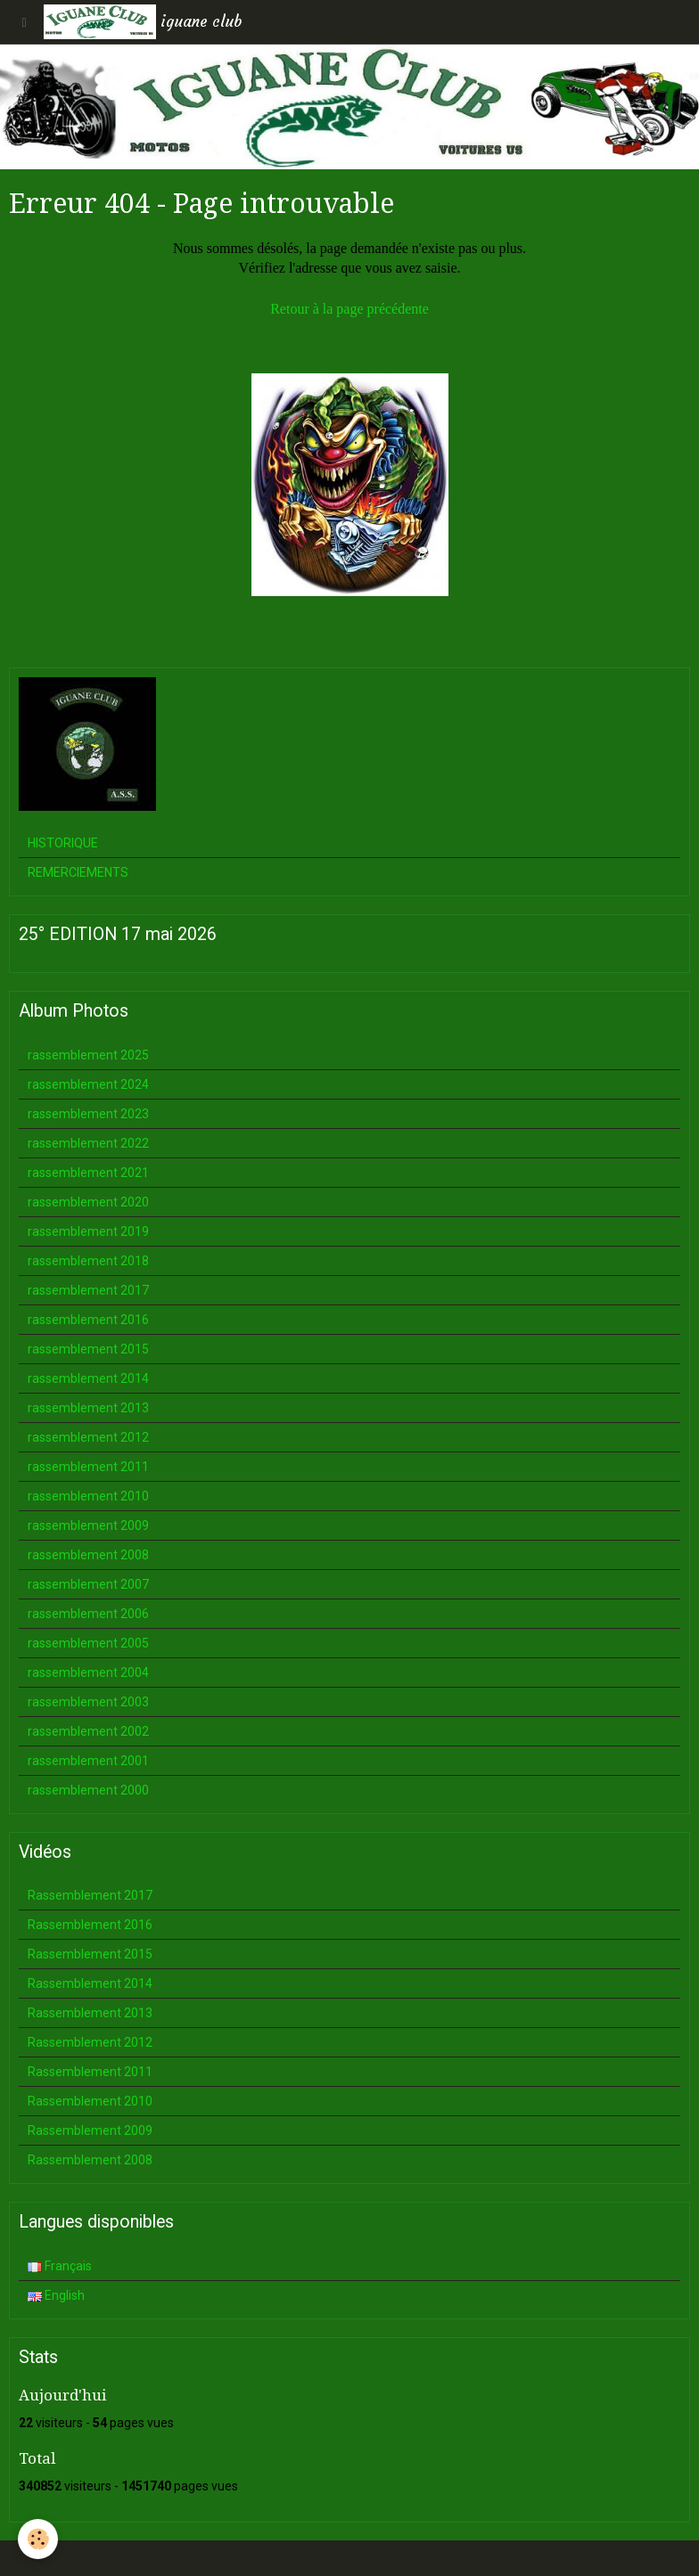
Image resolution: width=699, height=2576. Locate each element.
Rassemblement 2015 (90, 1954)
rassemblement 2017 (88, 1290)
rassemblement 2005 (88, 1643)
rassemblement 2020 (88, 1202)
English (56, 2295)
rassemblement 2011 (88, 1467)
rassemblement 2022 (88, 1143)
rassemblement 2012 (88, 1437)
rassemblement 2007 (88, 1584)
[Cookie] (38, 2539)
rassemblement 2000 (88, 1790)
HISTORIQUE (63, 843)
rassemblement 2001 (88, 1761)
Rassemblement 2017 (90, 1895)
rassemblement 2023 (88, 1114)
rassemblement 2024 (88, 1084)
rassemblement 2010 (88, 1496)
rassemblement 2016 (88, 1320)
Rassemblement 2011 (90, 2072)
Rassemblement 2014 (90, 1983)
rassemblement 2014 (88, 1378)
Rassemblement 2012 (90, 2042)
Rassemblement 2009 (90, 2130)
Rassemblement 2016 (90, 1925)
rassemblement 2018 (88, 1261)
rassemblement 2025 (88, 1055)
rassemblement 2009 (88, 1525)
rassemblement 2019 (88, 1231)
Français (60, 2266)
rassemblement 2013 (88, 1408)
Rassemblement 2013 (90, 2013)
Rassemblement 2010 (90, 2101)
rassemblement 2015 (88, 1349)
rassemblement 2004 (88, 1672)
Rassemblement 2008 (90, 2160)
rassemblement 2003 (88, 1702)
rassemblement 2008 (88, 1555)
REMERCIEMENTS (78, 872)
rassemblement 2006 (88, 1614)
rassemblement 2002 (88, 1731)
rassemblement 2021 (88, 1172)
